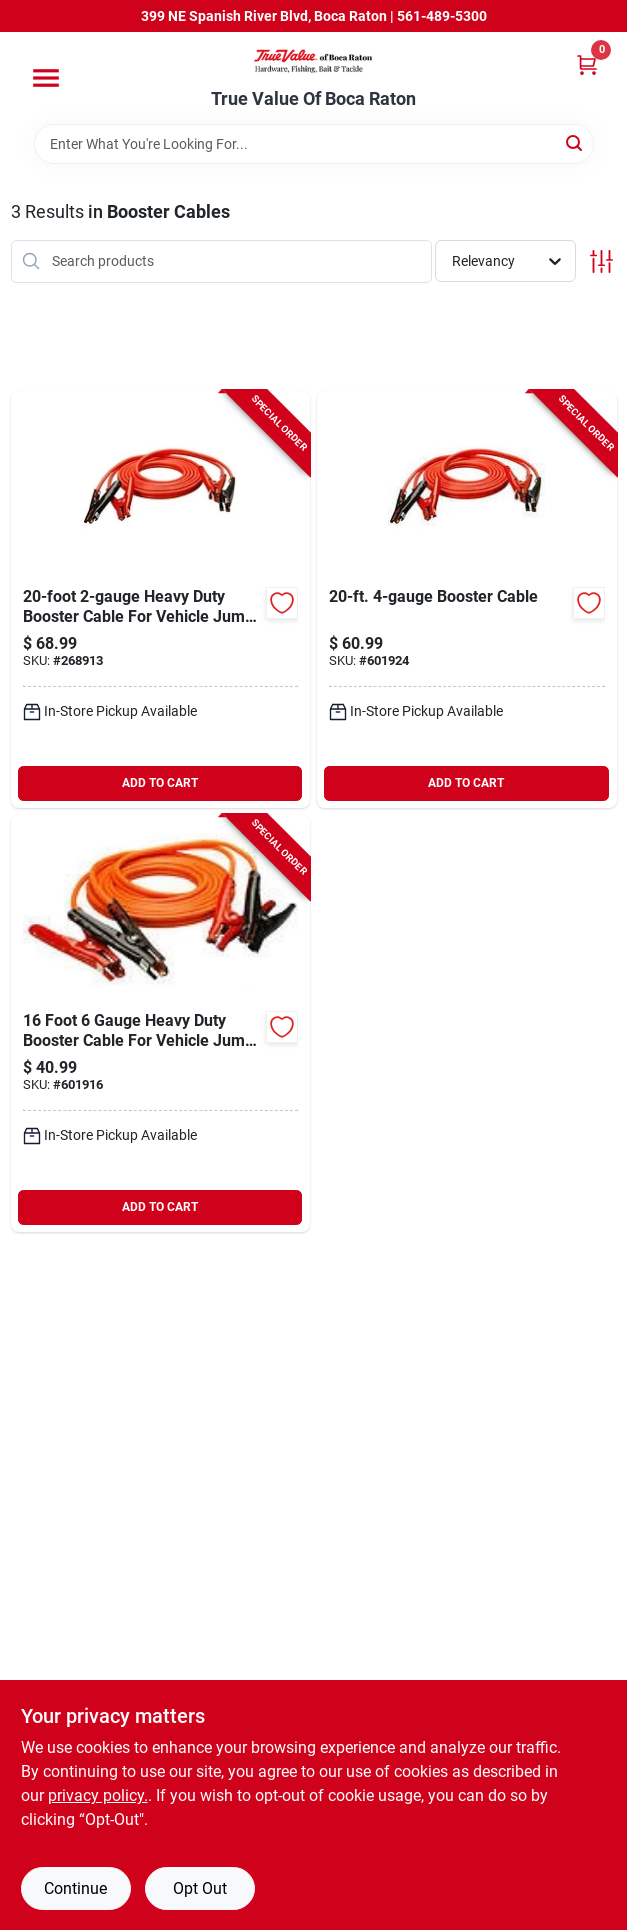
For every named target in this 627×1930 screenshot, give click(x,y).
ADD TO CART (160, 783)
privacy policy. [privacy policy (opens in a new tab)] (98, 1795)
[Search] (575, 142)
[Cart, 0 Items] (587, 64)
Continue (75, 1888)
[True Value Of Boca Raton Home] (314, 60)
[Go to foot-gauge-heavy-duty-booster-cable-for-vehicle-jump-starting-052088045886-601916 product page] (161, 1023)
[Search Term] (314, 144)
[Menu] (46, 78)
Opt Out (200, 1888)
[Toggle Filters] (601, 261)
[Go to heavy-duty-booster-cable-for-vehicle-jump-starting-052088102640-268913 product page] (161, 599)
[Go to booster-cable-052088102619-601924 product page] (467, 599)
